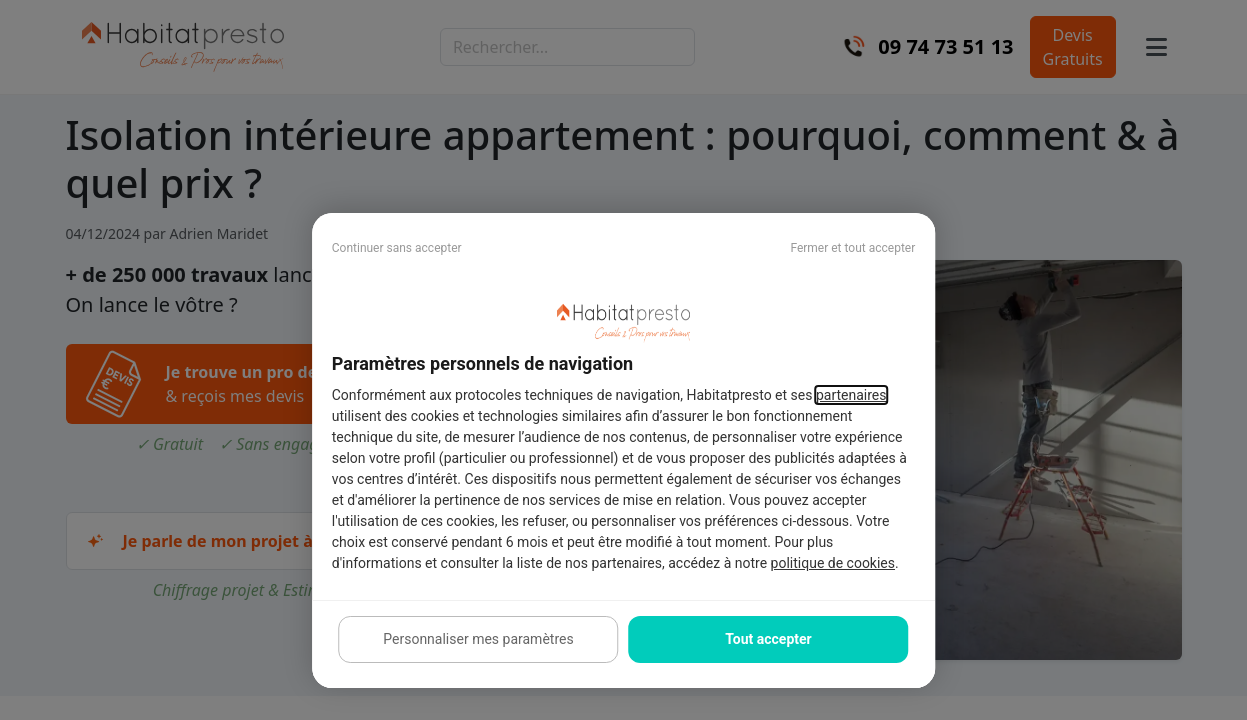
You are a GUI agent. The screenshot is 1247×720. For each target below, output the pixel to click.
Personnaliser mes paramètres (478, 639)
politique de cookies (833, 563)
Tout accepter (768, 639)
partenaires (851, 395)
